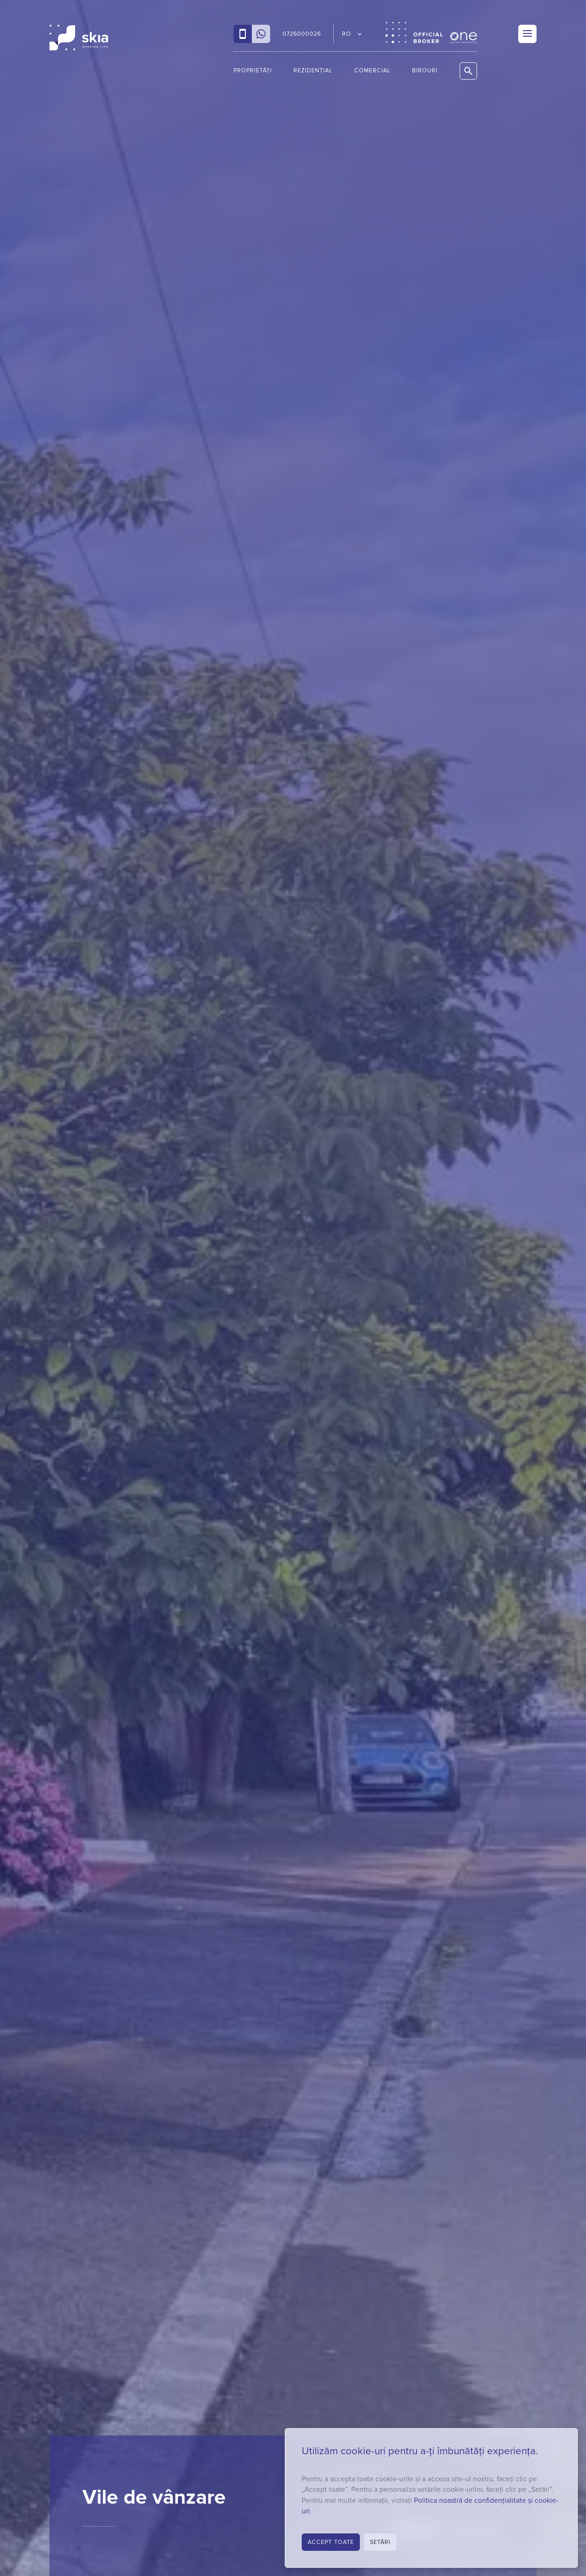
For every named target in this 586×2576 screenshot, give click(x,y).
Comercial (372, 70)
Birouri (425, 70)
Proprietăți (252, 70)
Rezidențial (312, 70)
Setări (380, 2542)
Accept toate (331, 2542)
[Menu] (527, 34)
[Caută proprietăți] (468, 71)
